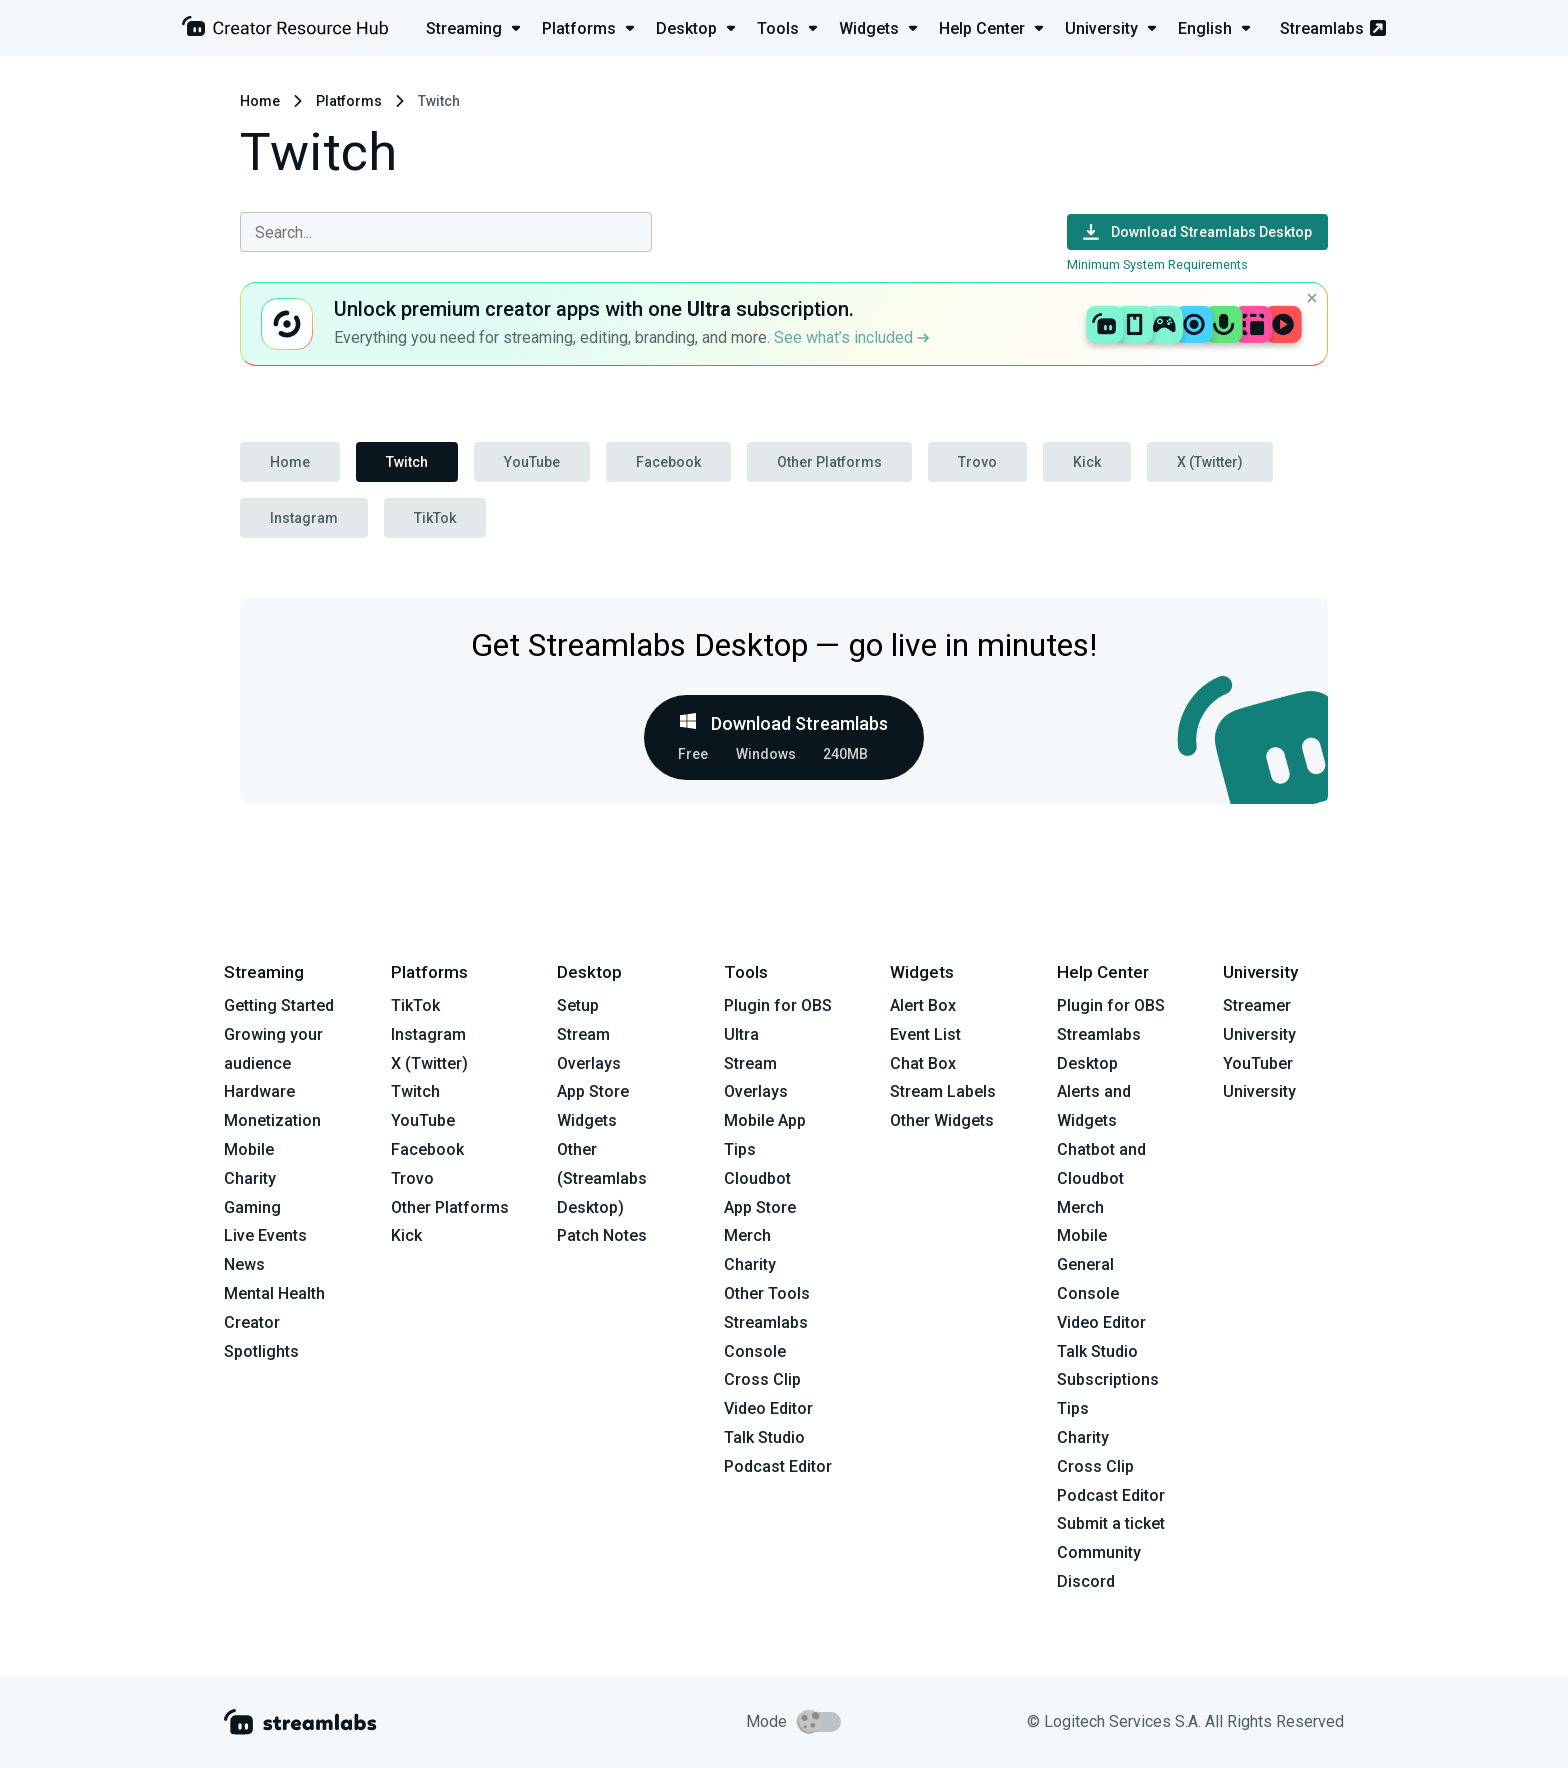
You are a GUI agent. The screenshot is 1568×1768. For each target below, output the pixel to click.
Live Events (265, 1235)
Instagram (304, 518)
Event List (925, 1034)
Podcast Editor (778, 1466)
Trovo (977, 462)
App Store (593, 1091)
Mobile (249, 1149)
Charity (250, 1178)
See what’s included (851, 337)
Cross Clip (762, 1379)
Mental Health (274, 1293)
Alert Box (923, 1005)
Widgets (587, 1120)
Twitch (407, 462)
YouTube (532, 462)
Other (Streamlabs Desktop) (602, 1178)
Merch (747, 1235)
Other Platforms (829, 462)
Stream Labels (943, 1091)
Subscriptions (1108, 1379)
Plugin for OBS (778, 1005)
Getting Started (279, 1005)
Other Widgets (942, 1120)
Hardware (259, 1091)
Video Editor (768, 1408)
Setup (578, 1005)
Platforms (349, 101)
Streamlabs (1333, 28)
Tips (740, 1149)
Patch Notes (602, 1235)
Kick (1087, 462)
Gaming (252, 1207)
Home (260, 101)
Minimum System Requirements (1157, 264)
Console (1088, 1293)
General (1085, 1264)
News (244, 1264)
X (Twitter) (1210, 462)
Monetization (272, 1120)
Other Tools (767, 1293)
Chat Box (923, 1063)
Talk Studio (764, 1437)
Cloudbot (757, 1178)
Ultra (741, 1034)
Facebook (668, 462)
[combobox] (446, 232)
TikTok (435, 518)
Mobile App (765, 1120)
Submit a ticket (1111, 1523)
